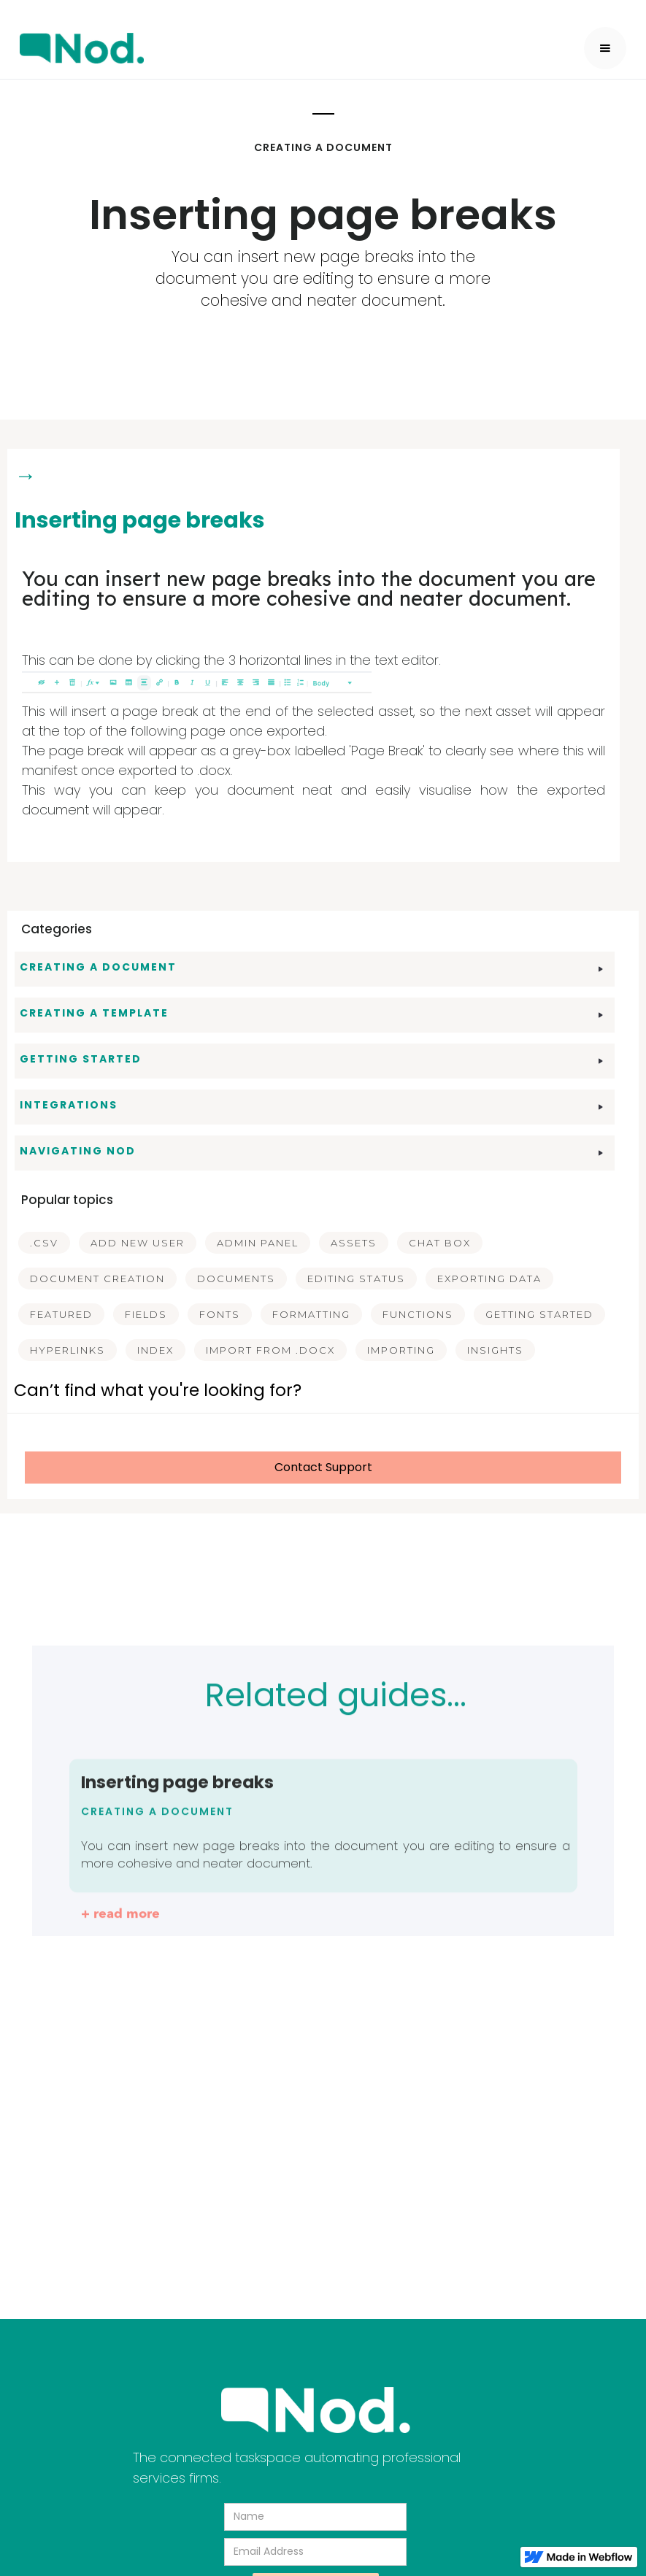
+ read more (120, 1925)
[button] (605, 48)
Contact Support (323, 1467)
